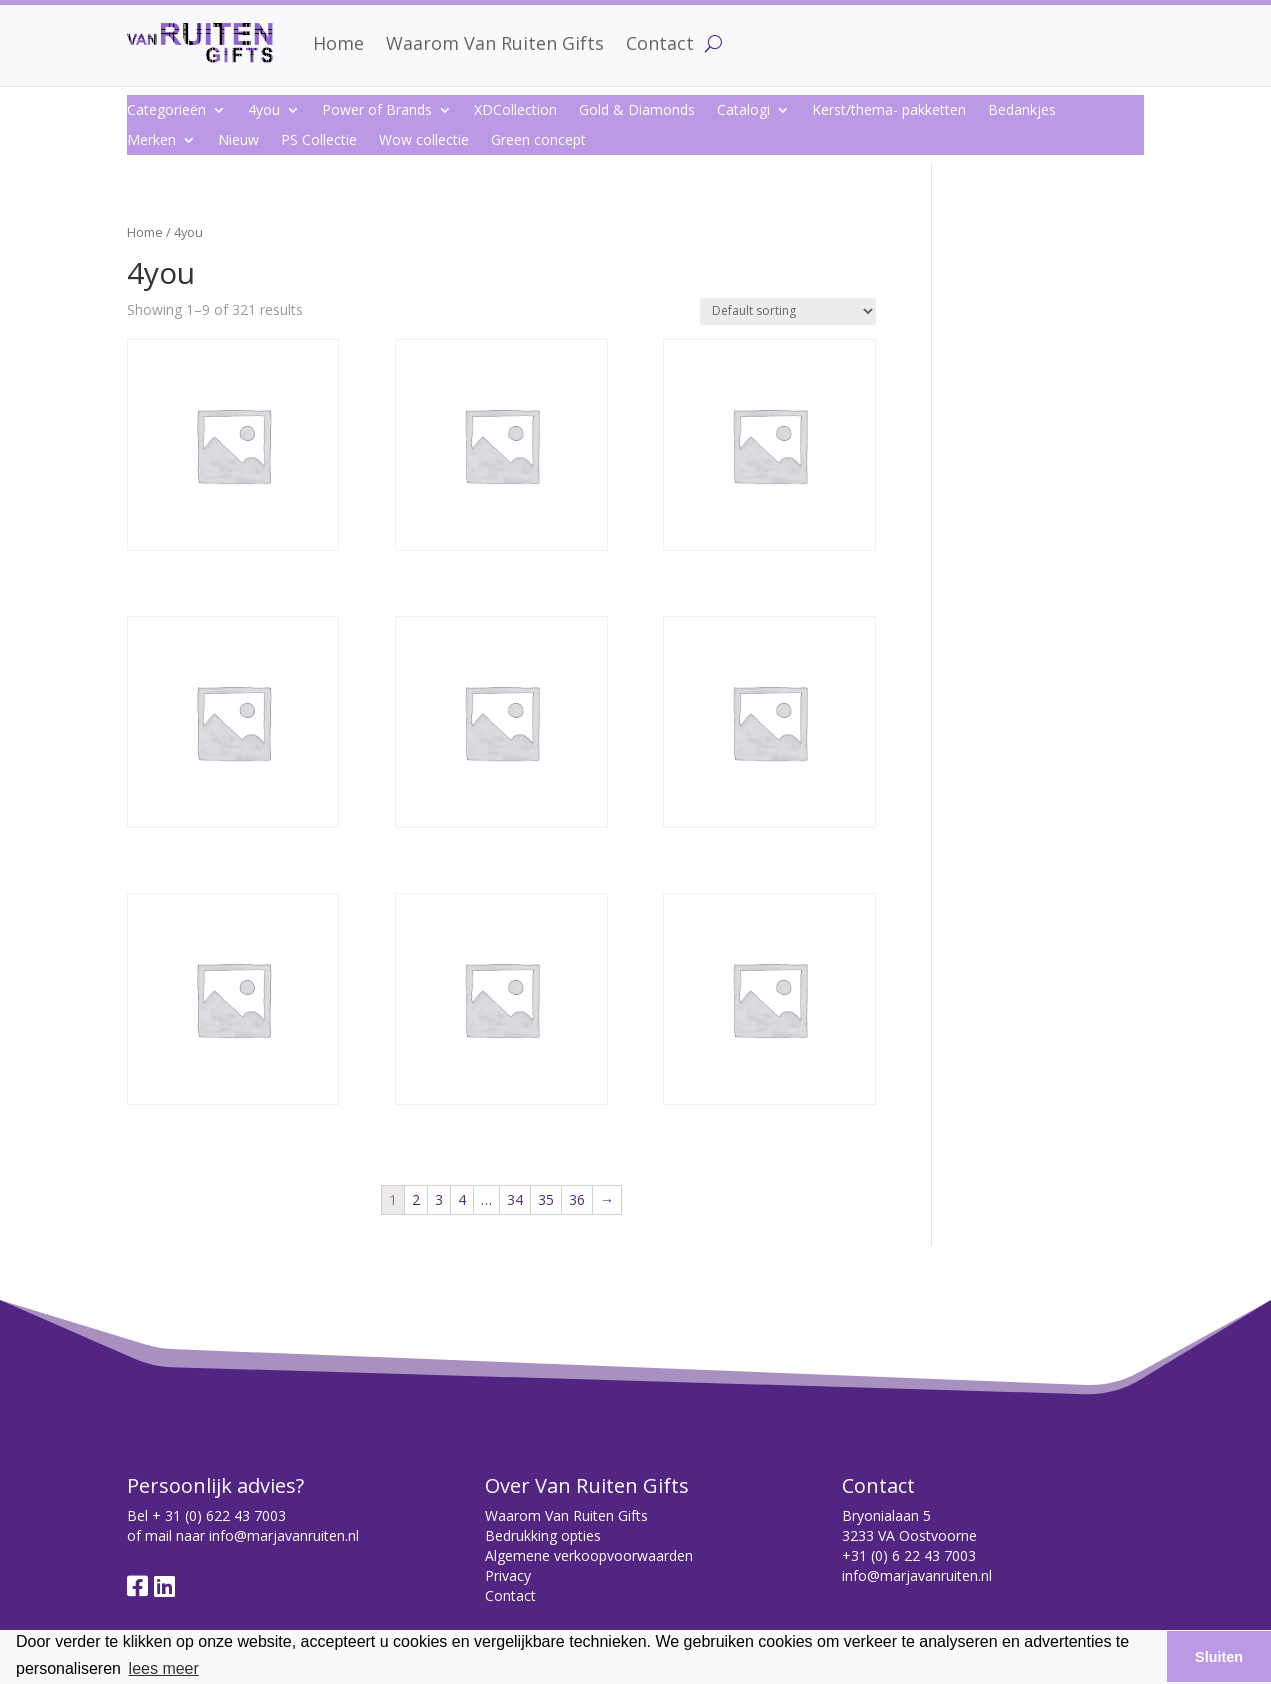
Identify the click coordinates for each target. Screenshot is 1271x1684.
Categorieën (166, 111)
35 (546, 1199)
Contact (660, 43)
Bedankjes (1022, 111)
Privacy (508, 1575)
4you (264, 111)
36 (577, 1199)
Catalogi (743, 111)
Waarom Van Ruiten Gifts (495, 43)
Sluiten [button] (1219, 1657)
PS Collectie (319, 141)
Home (338, 43)
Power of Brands (377, 111)
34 (515, 1199)
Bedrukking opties (543, 1535)
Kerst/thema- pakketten (889, 111)
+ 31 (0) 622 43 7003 (219, 1515)
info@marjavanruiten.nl (284, 1535)
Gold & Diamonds (637, 111)
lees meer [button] (164, 1668)
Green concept (538, 141)
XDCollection (515, 111)
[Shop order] (788, 311)
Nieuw (238, 141)
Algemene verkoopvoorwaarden (589, 1555)
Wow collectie (424, 141)
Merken (151, 141)
